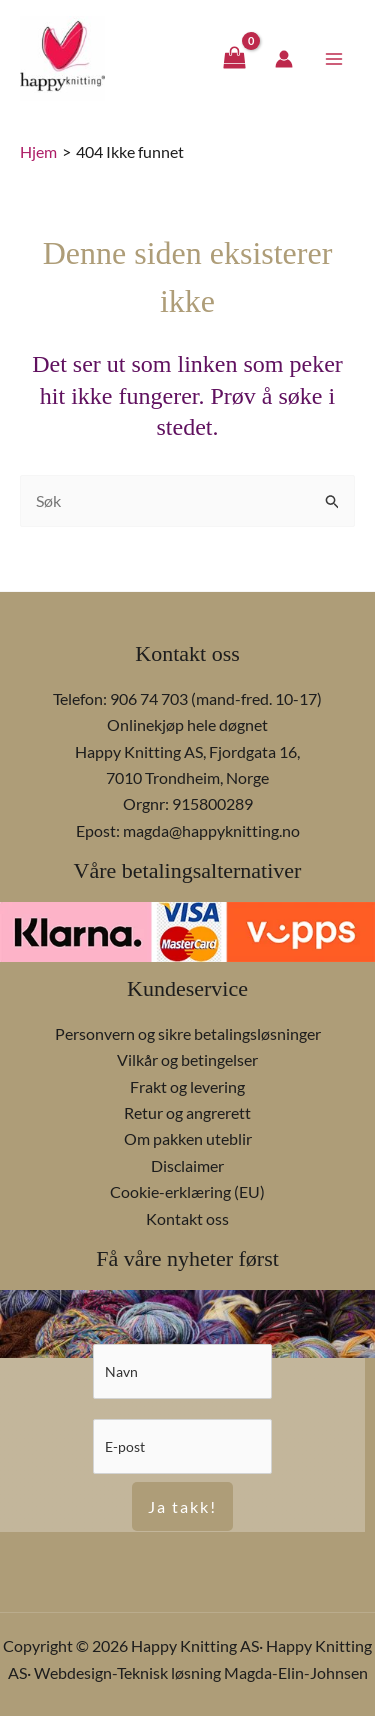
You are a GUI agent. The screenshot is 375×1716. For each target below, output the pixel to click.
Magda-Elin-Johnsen (296, 1672)
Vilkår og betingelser (187, 1059)
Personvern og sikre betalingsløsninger (188, 1033)
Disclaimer (187, 1165)
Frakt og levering (187, 1086)
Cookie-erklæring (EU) (187, 1191)
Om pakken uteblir (188, 1138)
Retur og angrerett (187, 1112)
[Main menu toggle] (334, 58)
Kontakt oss (187, 1218)
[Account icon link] (284, 59)
